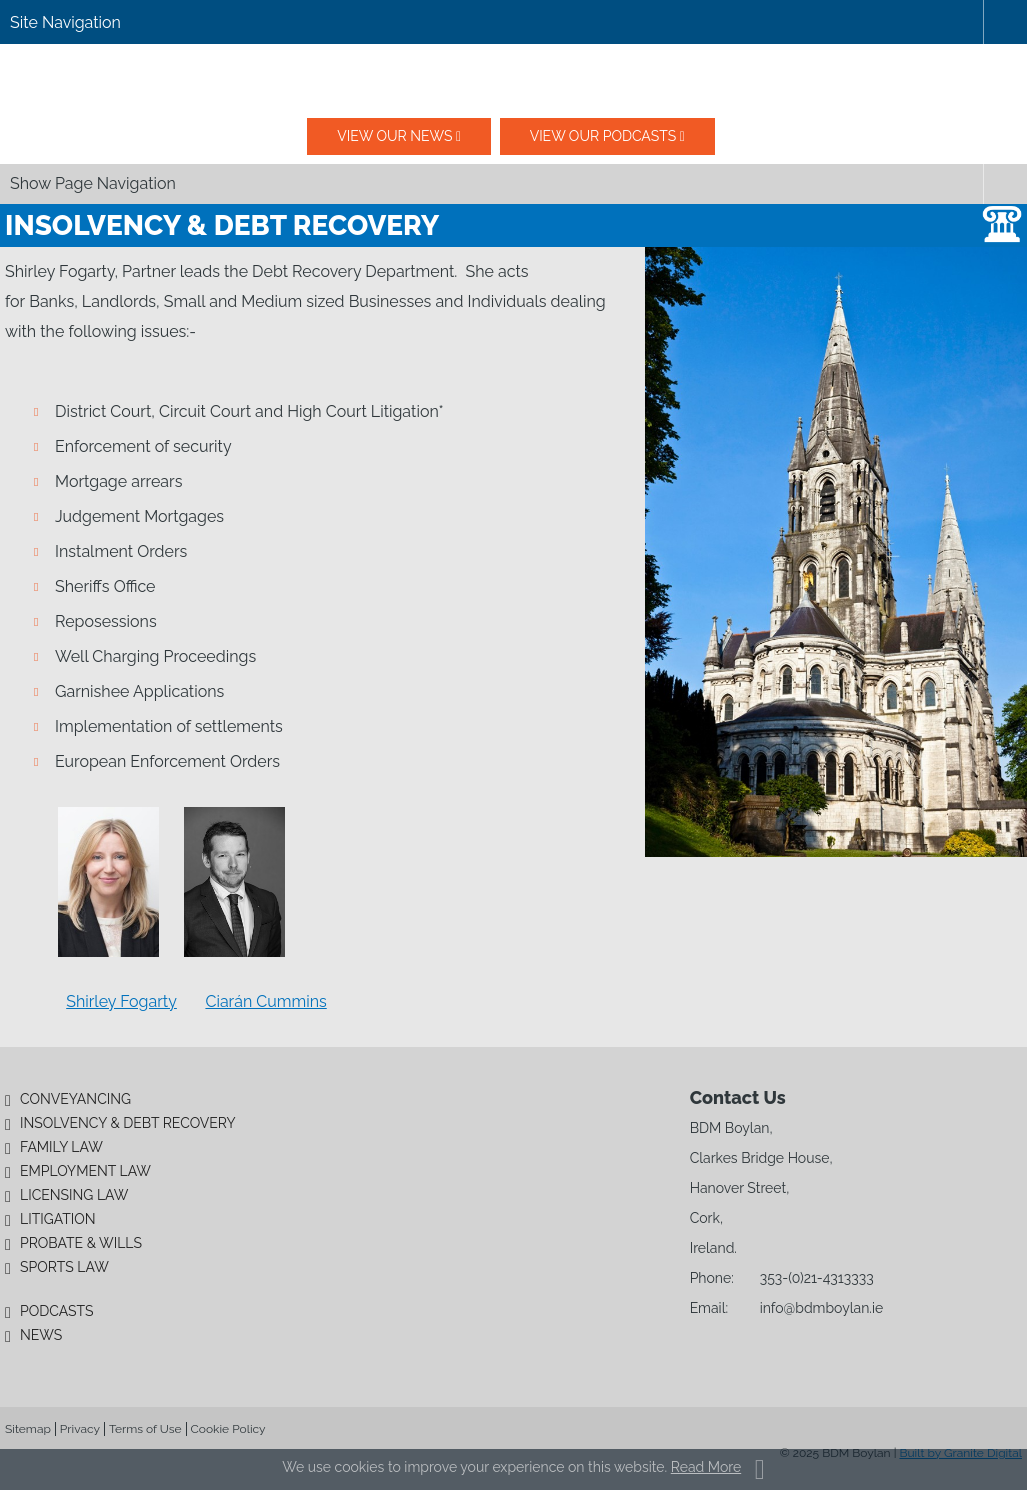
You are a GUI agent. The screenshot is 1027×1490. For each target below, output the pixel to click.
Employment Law (85, 1171)
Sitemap (28, 1429)
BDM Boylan (514, 81)
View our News (394, 136)
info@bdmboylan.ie (822, 1308)
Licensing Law (74, 1195)
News (41, 1335)
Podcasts (57, 1311)
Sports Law (64, 1267)
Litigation (58, 1219)
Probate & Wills (81, 1243)
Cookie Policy (228, 1429)
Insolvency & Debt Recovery (128, 1123)
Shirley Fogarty (121, 1001)
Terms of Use (145, 1429)
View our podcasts (603, 136)
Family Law (61, 1147)
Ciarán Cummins (265, 1001)
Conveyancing (75, 1099)
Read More (706, 1467)
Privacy (80, 1429)
